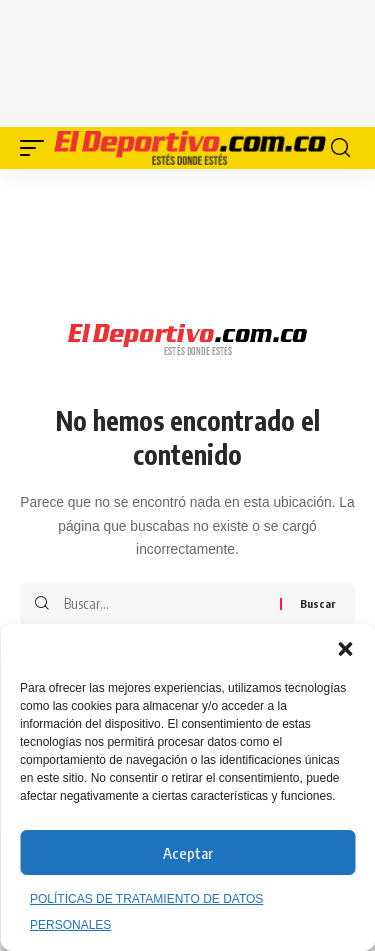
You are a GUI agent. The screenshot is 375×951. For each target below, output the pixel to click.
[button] (345, 649)
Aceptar (188, 853)
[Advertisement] (188, 60)
